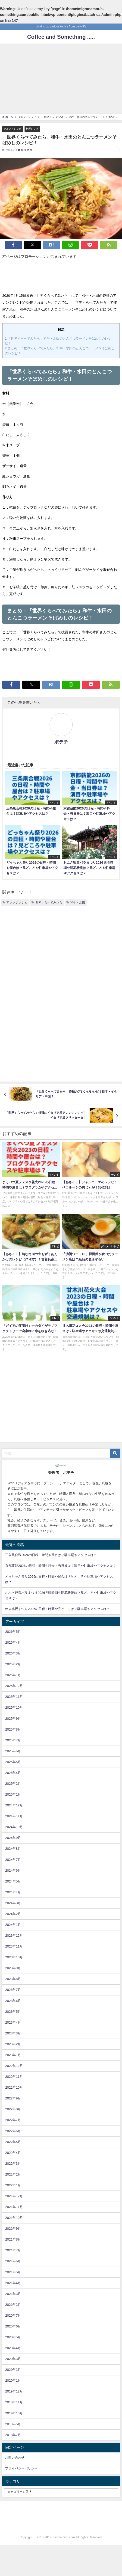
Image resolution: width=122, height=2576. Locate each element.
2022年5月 (13, 2172)
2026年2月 (13, 1694)
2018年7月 (13, 2465)
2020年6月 (13, 2356)
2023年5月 (13, 2042)
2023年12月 (14, 1966)
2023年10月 (14, 1987)
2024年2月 (13, 1944)
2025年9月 (13, 1749)
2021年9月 (13, 2259)
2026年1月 (13, 1705)
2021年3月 (13, 2324)
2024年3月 (13, 1933)
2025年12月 (14, 1716)
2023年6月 (13, 2031)
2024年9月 (13, 1868)
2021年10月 (14, 2248)
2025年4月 (13, 1803)
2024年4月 (13, 1922)
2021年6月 (13, 2291)
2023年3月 (13, 2063)
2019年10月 (14, 2443)
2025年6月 (13, 1781)
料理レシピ (32, 128)
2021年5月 (13, 2302)
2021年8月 (13, 2270)
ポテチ (61, 742)
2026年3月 (13, 1684)
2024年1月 (13, 1955)
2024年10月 (14, 1857)
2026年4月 (13, 1673)
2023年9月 (13, 1998)
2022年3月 (13, 2194)
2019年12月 (14, 2422)
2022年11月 (14, 2107)
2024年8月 (13, 1879)
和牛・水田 (77, 902)
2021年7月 (13, 2281)
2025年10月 (14, 1738)
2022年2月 (13, 2204)
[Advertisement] (61, 78)
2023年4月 (13, 2052)
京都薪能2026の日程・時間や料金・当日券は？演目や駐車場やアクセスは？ (60, 1596)
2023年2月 (13, 2074)
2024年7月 (13, 1890)
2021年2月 (13, 2335)
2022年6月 (13, 2161)
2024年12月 (14, 1836)
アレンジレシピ (16, 902)
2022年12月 (14, 2096)
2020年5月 (13, 2367)
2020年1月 (13, 2411)
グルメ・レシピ (13, 128)
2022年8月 (13, 2139)
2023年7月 (13, 2020)
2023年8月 (13, 2009)
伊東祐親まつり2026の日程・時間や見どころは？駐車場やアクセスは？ (57, 1639)
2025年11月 (14, 1727)
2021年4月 (13, 2313)
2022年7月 (13, 2150)
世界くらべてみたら (48, 902)
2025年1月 (13, 1825)
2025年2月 (13, 1814)
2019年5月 (13, 2454)
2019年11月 (14, 2432)
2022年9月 (13, 2129)
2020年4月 (13, 2378)
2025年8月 (13, 1759)
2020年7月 (13, 2346)
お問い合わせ (15, 2488)
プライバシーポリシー (21, 2499)
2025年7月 (13, 1770)
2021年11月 (14, 2237)
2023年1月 (13, 2085)
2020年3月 (13, 2389)
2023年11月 (14, 1977)
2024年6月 (13, 1901)
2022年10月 (14, 2118)
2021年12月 (14, 2226)
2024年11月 (14, 1846)
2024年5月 (13, 1911)
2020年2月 (13, 2400)
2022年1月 (13, 2215)
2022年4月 (13, 2183)
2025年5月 (13, 1792)
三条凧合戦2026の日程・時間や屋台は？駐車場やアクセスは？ (52, 1585)
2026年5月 (13, 1662)
